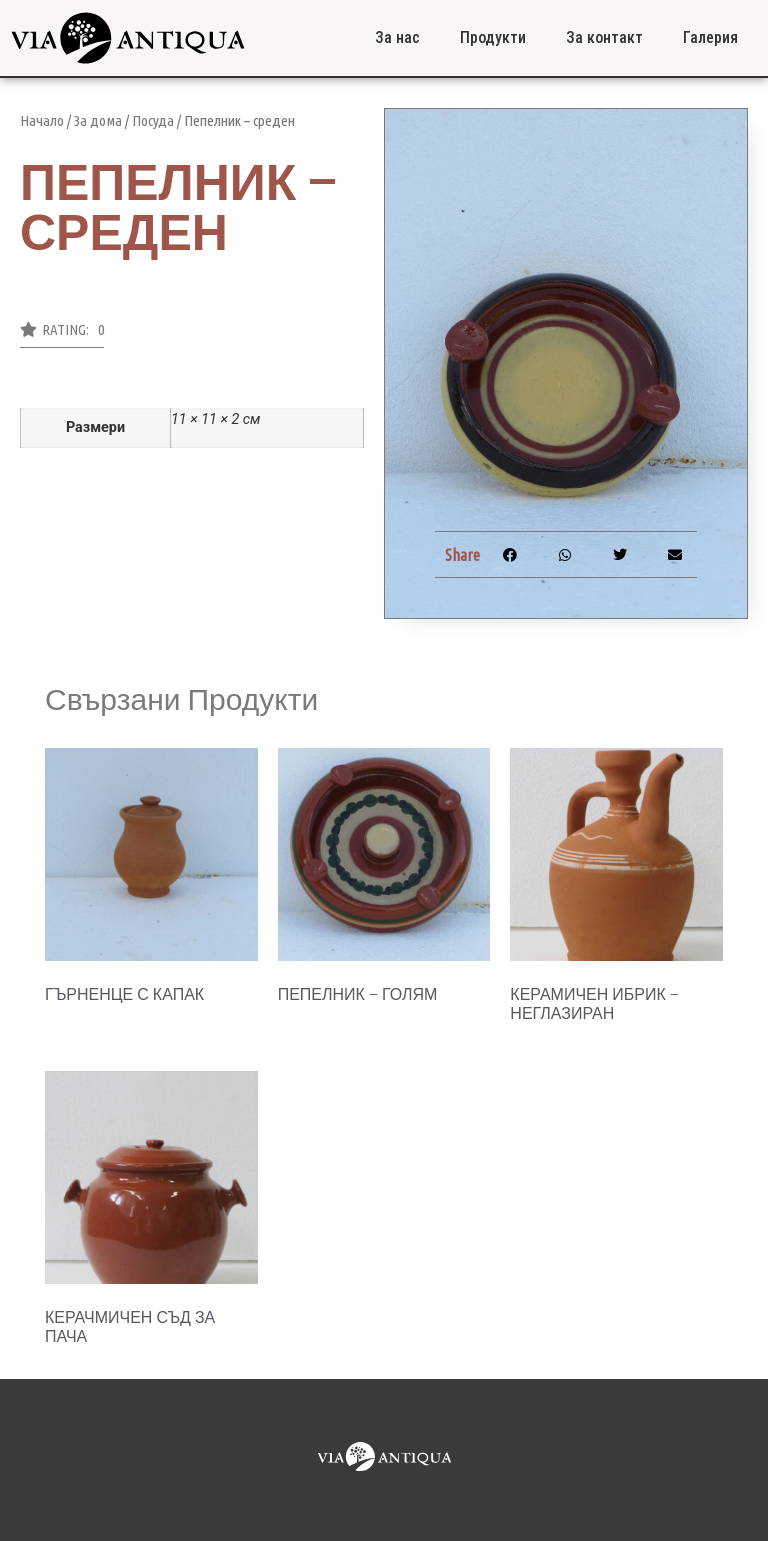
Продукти (493, 37)
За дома (98, 120)
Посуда (153, 120)
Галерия (710, 37)
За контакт (604, 37)
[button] (62, 335)
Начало (42, 120)
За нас (397, 37)
